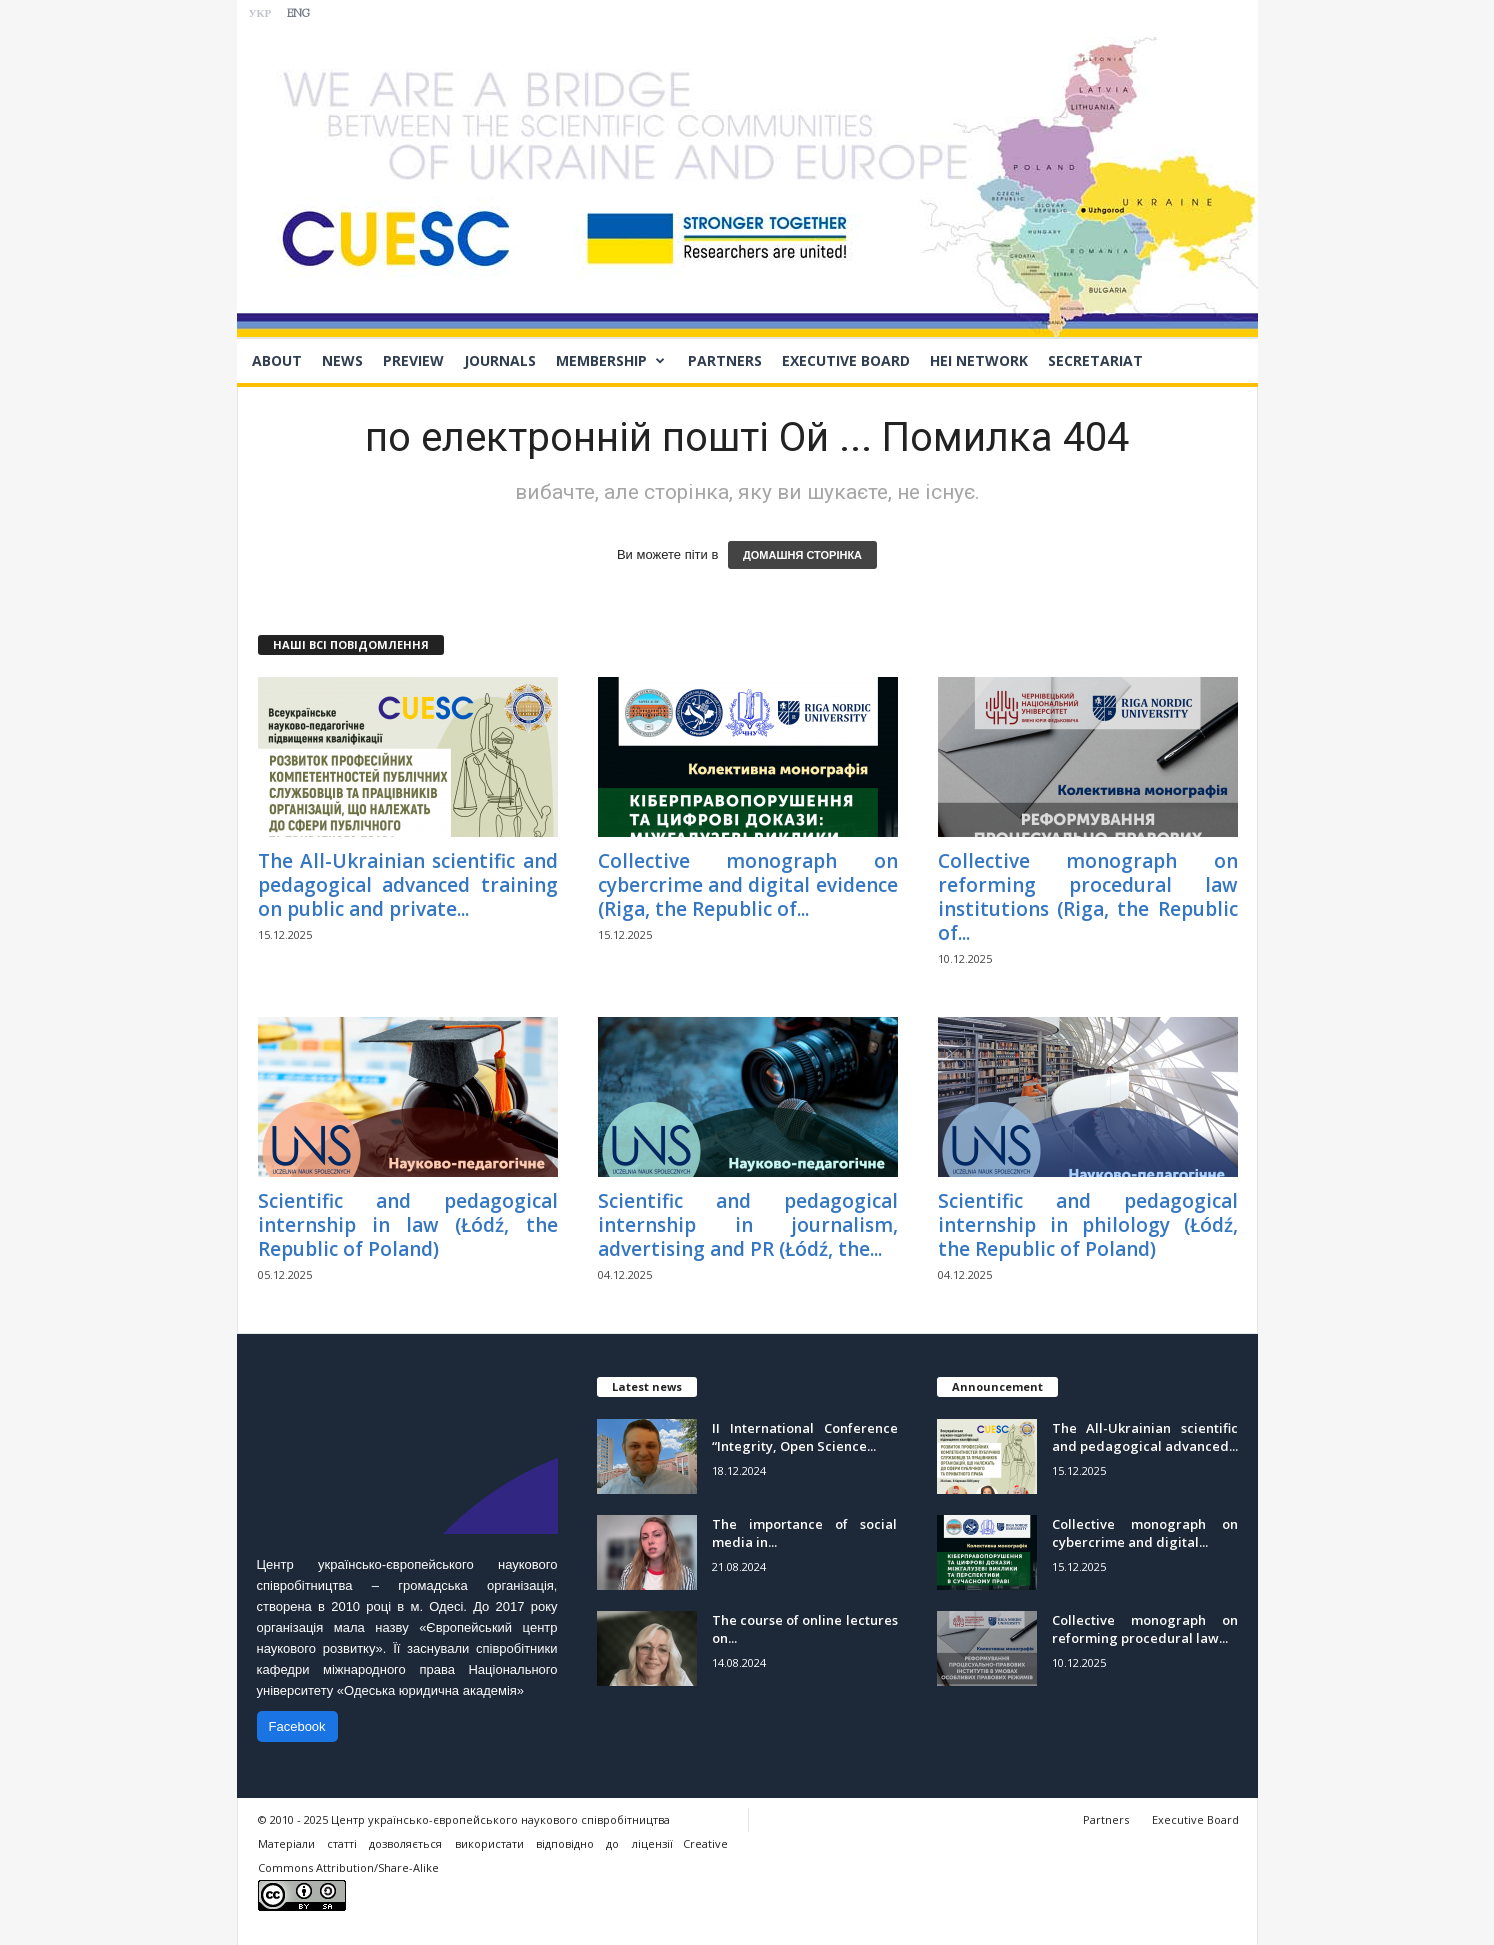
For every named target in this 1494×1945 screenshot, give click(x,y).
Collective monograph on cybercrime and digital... (1145, 1533)
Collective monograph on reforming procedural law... (1145, 1629)
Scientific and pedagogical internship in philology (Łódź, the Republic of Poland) (1088, 1225)
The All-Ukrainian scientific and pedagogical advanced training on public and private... (408, 885)
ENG (298, 14)
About (277, 360)
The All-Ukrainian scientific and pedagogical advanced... (1145, 1437)
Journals (500, 360)
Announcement (997, 1386)
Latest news (647, 1386)
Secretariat (1095, 360)
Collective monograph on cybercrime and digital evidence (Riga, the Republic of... (748, 885)
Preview (413, 360)
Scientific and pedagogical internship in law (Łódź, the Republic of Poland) (408, 1225)
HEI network (979, 360)
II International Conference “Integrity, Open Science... (805, 1437)
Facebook (297, 1726)
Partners (725, 360)
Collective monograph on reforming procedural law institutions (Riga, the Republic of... (1088, 897)
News (342, 360)
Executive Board (846, 360)
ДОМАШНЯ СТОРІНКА (802, 555)
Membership (610, 361)
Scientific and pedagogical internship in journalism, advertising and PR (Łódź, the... (748, 1225)
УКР (260, 14)
